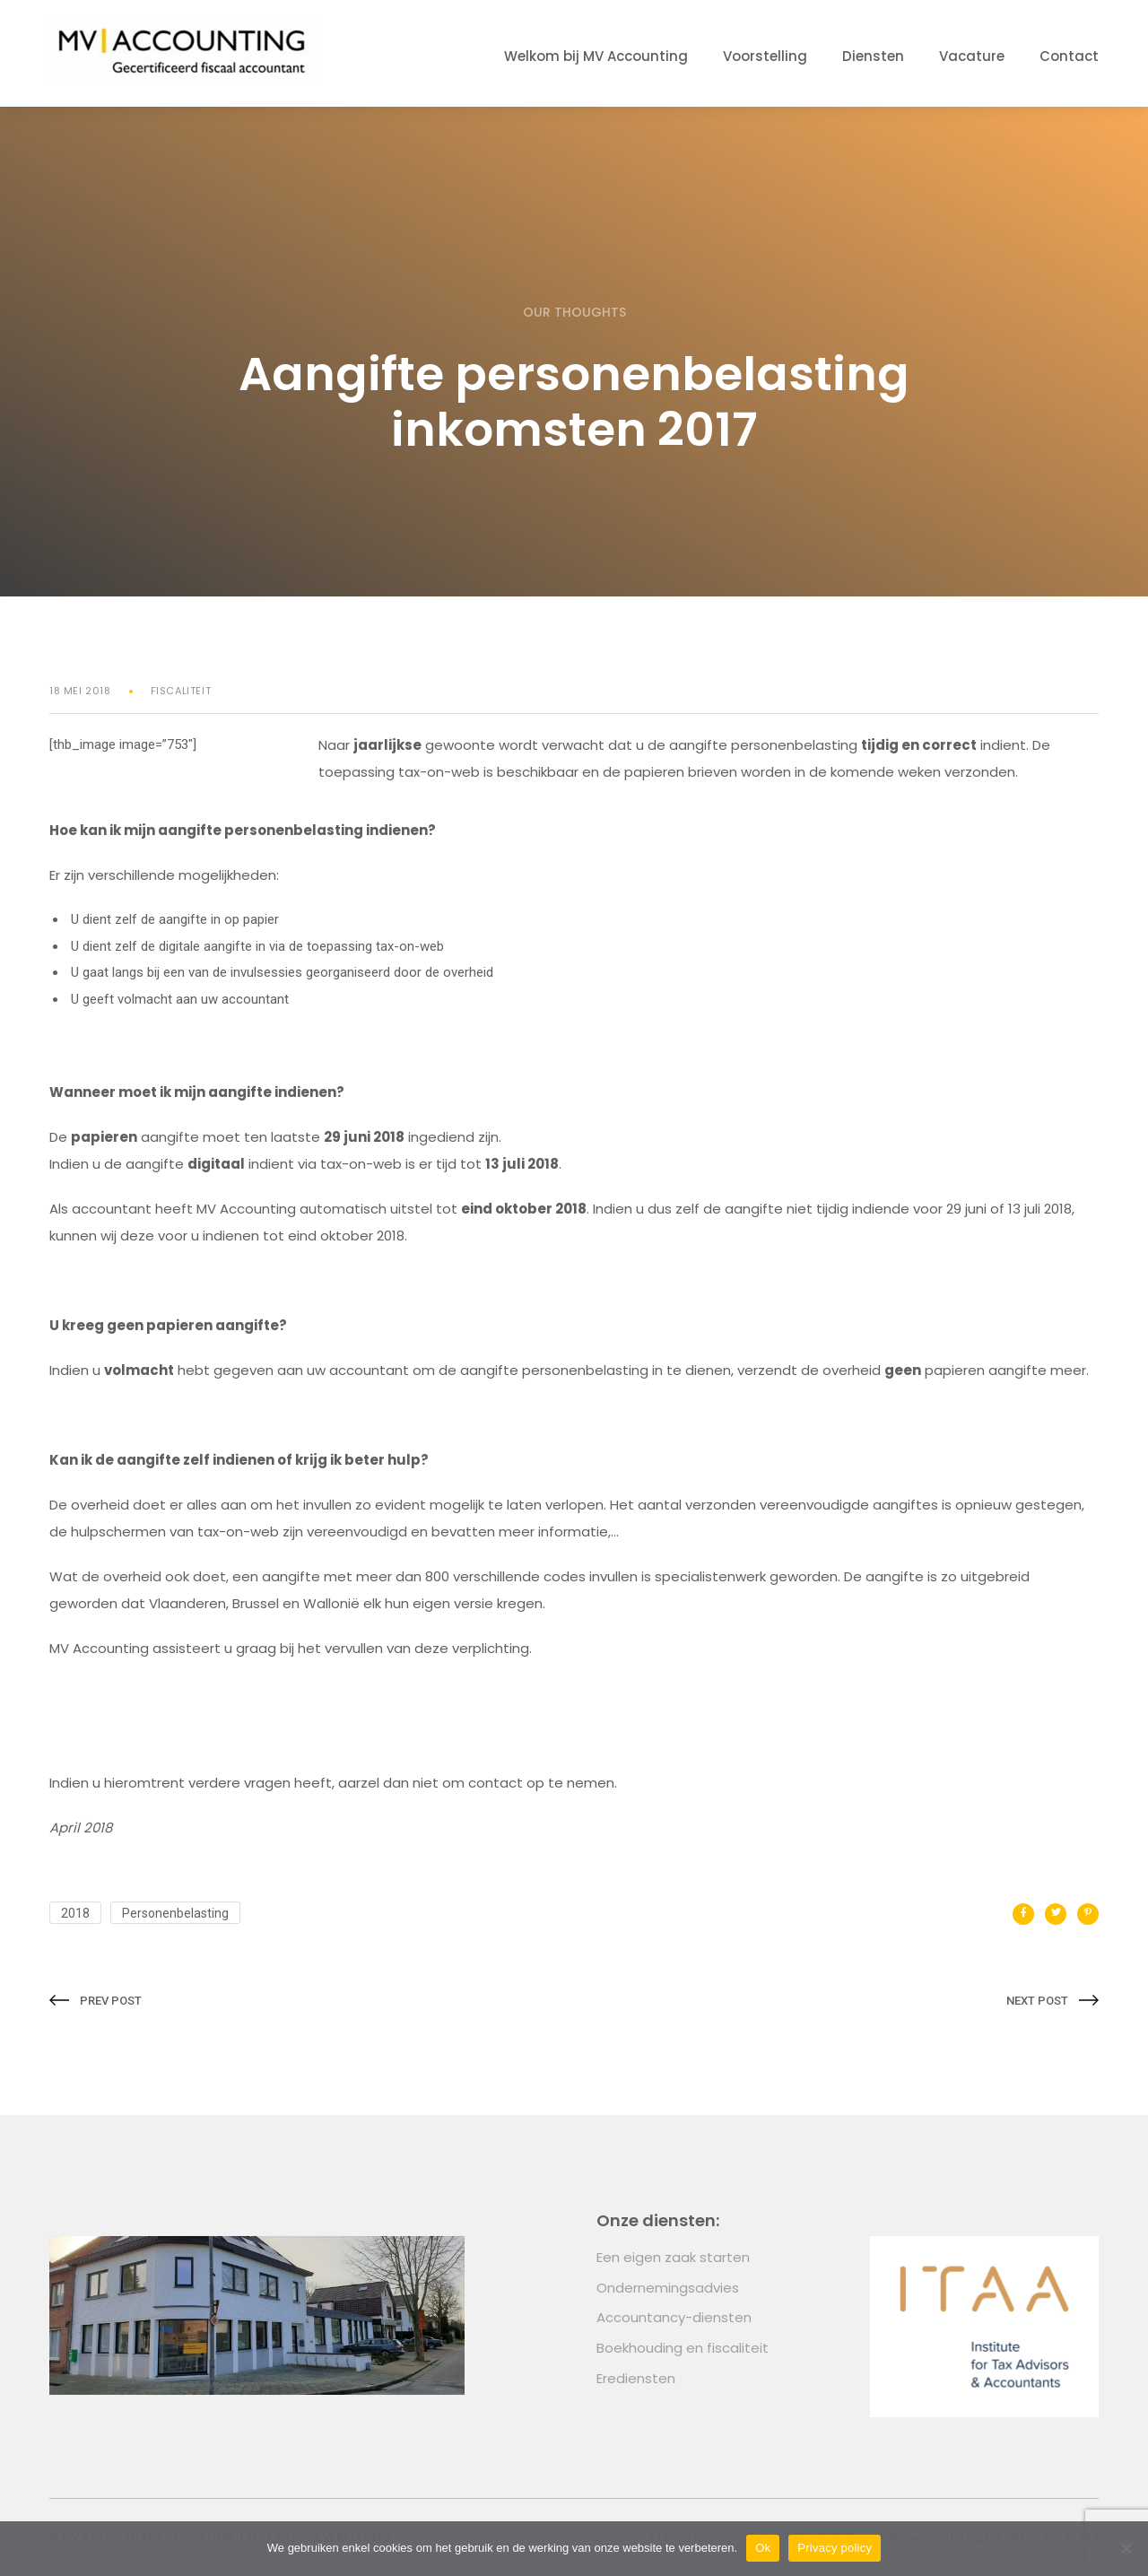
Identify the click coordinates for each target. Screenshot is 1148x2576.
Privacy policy (834, 2547)
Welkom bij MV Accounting (596, 56)
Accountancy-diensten (674, 2317)
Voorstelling (765, 56)
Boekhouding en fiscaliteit (682, 2347)
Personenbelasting (175, 1913)
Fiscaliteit (181, 690)
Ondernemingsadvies (667, 2287)
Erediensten (635, 2378)
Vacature (971, 56)
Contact (1069, 56)
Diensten (873, 56)
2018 (75, 1913)
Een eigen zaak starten (673, 2257)
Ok (762, 2547)
